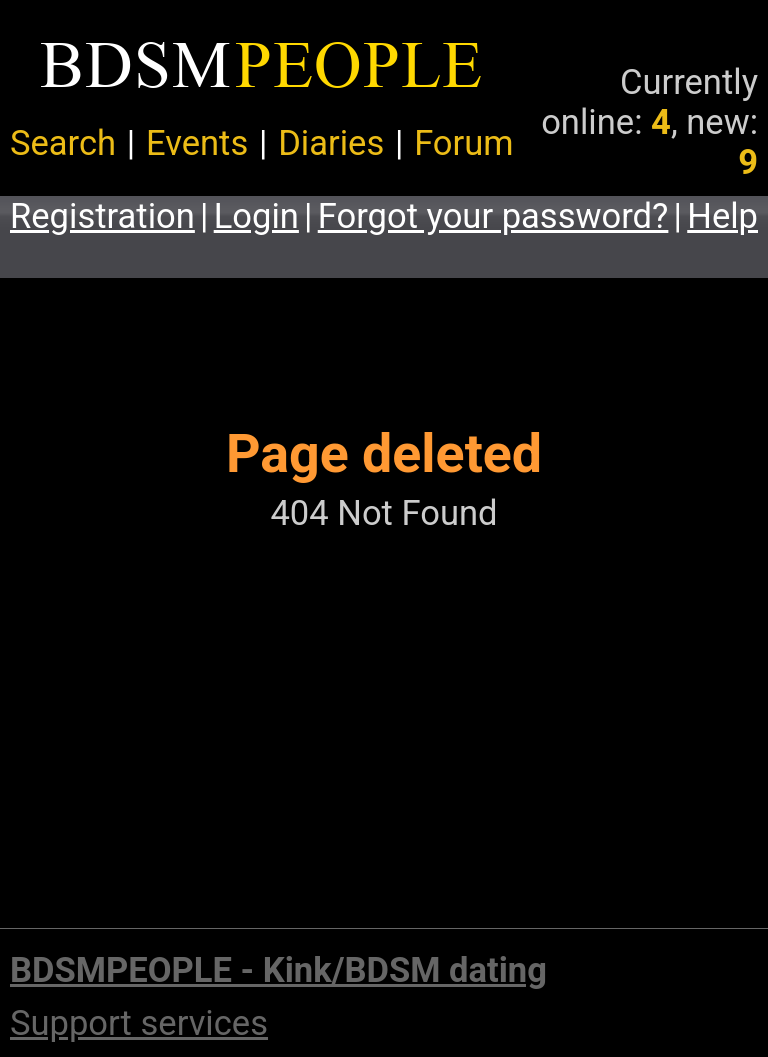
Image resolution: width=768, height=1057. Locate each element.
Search (63, 143)
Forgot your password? (493, 216)
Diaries (331, 143)
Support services (139, 1023)
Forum (464, 143)
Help (722, 216)
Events (197, 143)
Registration (102, 216)
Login (256, 216)
